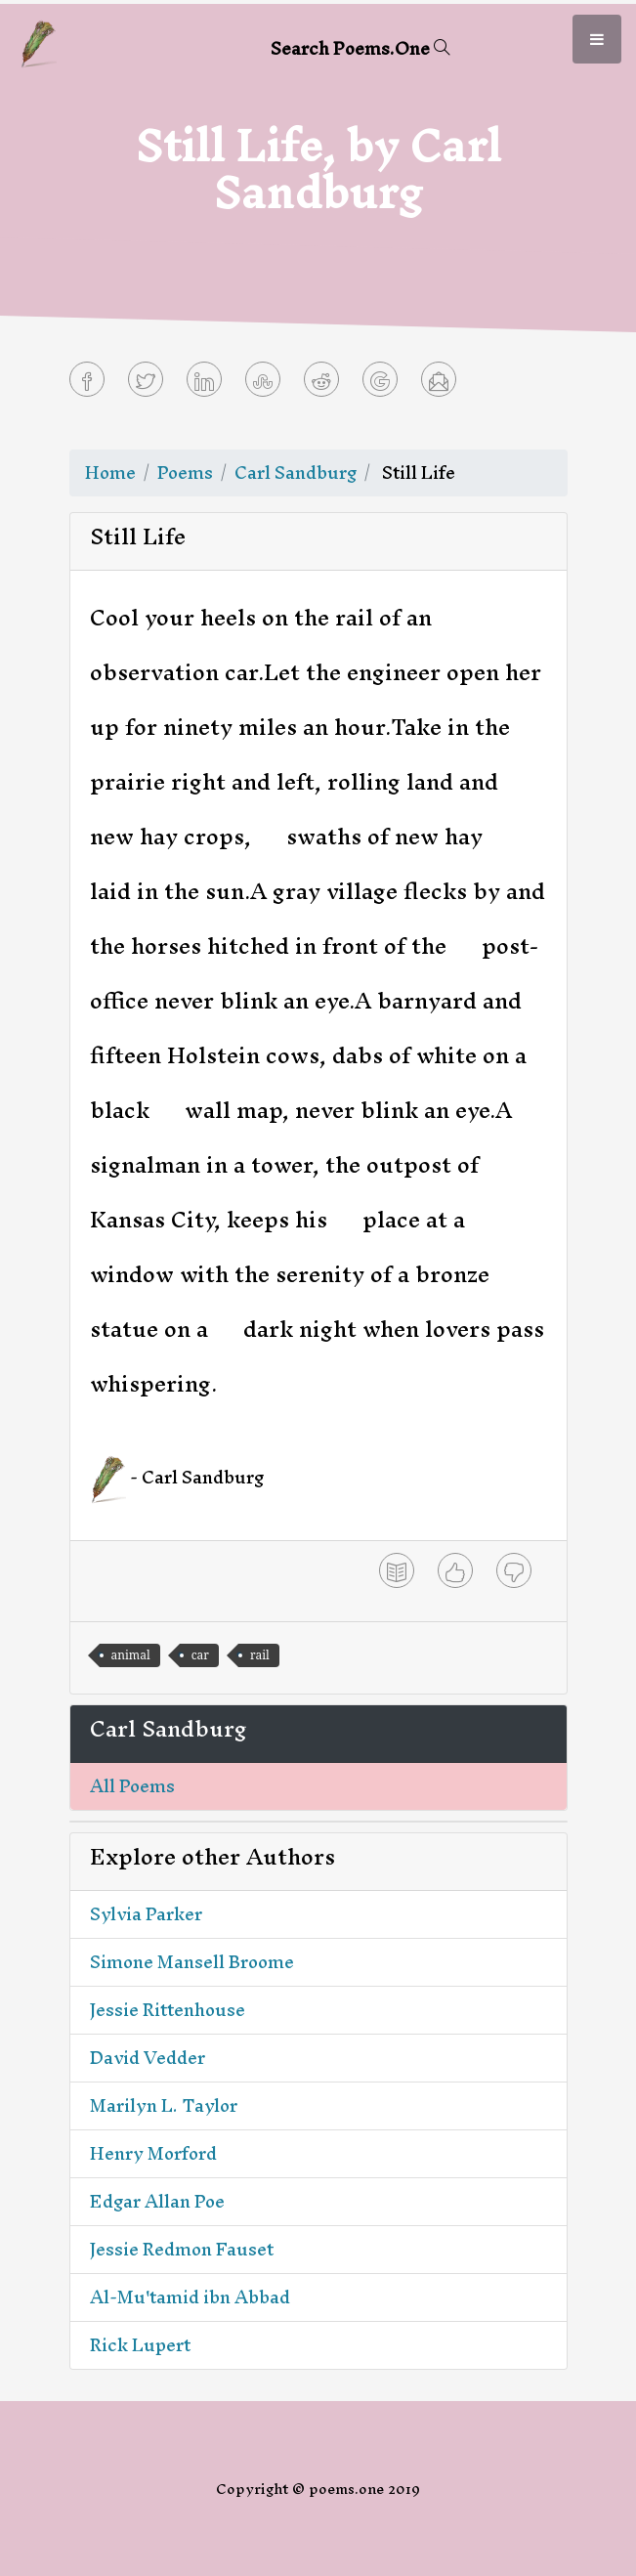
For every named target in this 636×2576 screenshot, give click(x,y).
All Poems (132, 1786)
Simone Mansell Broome (192, 1962)
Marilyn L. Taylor (163, 2105)
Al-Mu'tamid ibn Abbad (190, 2297)
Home (110, 472)
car (200, 1655)
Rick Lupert (140, 2345)
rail (260, 1655)
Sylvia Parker (146, 1914)
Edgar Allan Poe (157, 2201)
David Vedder (147, 2058)
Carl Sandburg (295, 472)
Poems (185, 472)
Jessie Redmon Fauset (182, 2249)
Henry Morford (153, 2153)
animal (130, 1655)
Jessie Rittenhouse (167, 2010)
